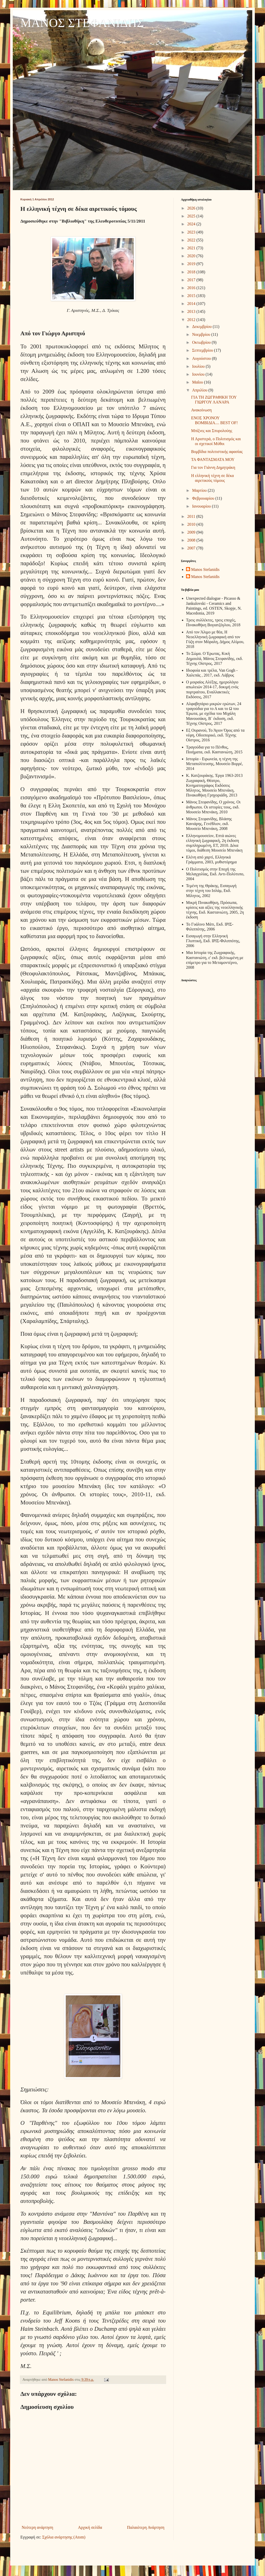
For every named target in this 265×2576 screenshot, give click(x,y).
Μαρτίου (200, 490)
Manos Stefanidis (61, 2379)
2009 (191, 532)
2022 (191, 240)
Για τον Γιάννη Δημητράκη (213, 467)
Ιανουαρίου (202, 506)
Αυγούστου (202, 358)
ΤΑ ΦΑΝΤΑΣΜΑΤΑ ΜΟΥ (212, 459)
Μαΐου (198, 382)
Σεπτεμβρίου (203, 350)
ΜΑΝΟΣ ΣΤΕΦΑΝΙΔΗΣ (82, 23)
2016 (191, 288)
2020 (191, 256)
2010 (191, 524)
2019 (191, 264)
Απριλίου (200, 390)
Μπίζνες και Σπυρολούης (211, 430)
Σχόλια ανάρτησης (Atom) (64, 2537)
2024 (191, 224)
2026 (191, 208)
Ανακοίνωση (201, 410)
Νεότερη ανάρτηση (37, 2527)
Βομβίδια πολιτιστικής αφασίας (217, 451)
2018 (191, 272)
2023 (191, 232)
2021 (191, 248)
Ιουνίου (199, 374)
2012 (191, 319)
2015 (191, 295)
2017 (191, 280)
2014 (191, 303)
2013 (191, 311)
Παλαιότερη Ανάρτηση (145, 2527)
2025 (191, 216)
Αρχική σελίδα (90, 2527)
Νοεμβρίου (201, 334)
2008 (191, 540)
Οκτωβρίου (202, 342)
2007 (191, 548)
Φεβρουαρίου (203, 498)
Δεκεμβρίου (202, 326)
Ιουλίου (199, 366)
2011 (191, 516)
